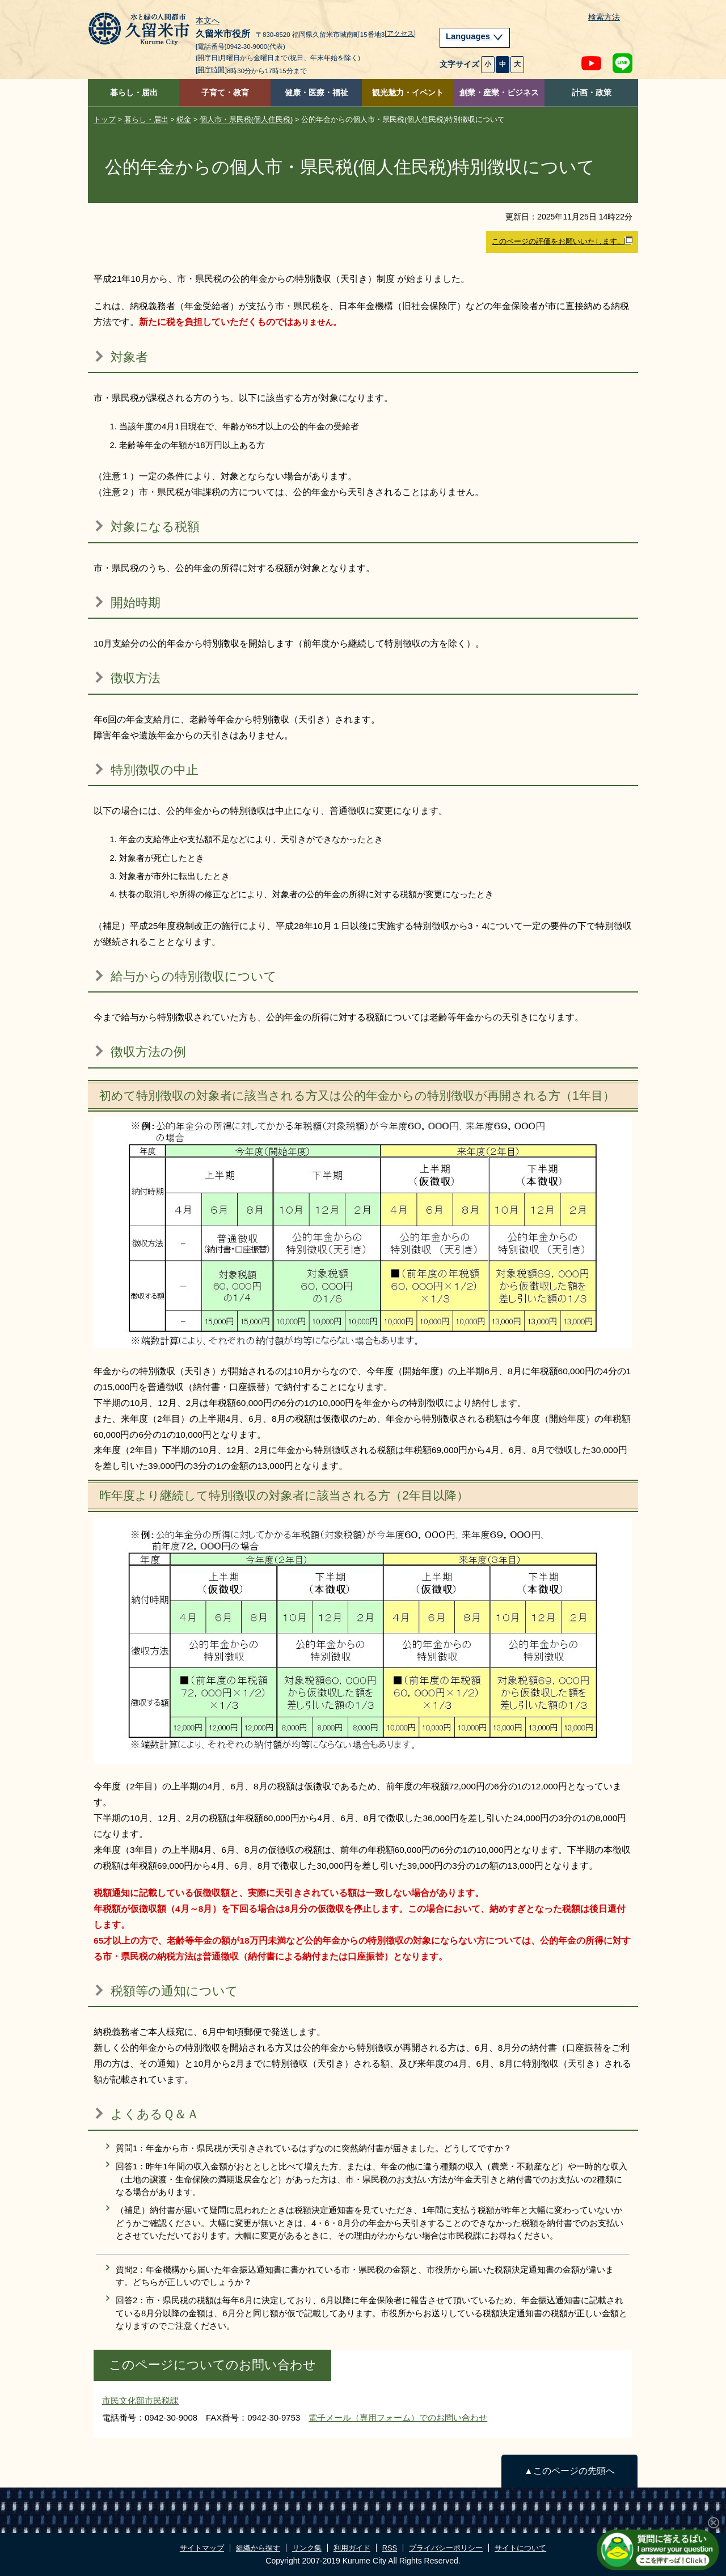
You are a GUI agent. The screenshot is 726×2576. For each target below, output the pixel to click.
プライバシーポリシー (446, 2548)
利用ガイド (352, 2548)
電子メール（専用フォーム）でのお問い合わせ (398, 2417)
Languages (475, 36)
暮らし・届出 (134, 92)
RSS (389, 2548)
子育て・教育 (225, 92)
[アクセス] (400, 33)
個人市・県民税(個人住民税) (246, 119)
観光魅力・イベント (408, 92)
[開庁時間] (211, 70)
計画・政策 (591, 92)
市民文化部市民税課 (140, 2400)
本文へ (208, 21)
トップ (105, 119)
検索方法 (604, 17)
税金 (183, 119)
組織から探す (258, 2548)
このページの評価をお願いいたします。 (562, 241)
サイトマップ (202, 2548)
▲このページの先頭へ (569, 2471)
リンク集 (307, 2548)
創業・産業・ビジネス (499, 92)
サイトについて (520, 2548)
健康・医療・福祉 (316, 92)
